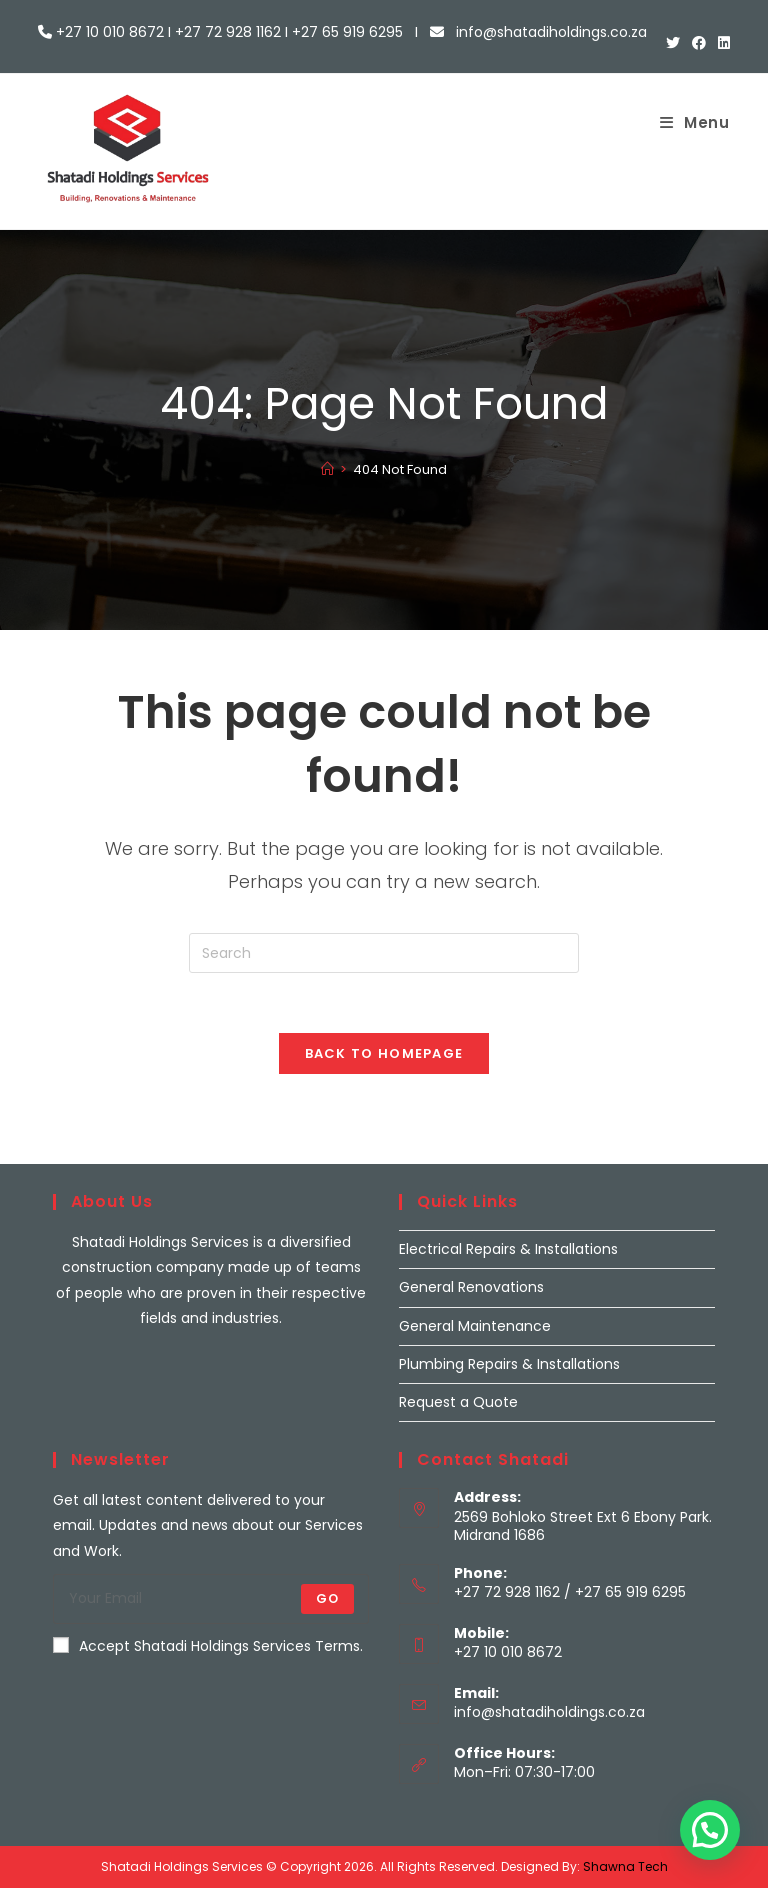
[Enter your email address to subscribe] (211, 1599)
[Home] (327, 469)
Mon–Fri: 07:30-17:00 (524, 1772)
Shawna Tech (625, 1866)
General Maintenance (475, 1326)
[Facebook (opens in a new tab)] (699, 43)
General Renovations (471, 1287)
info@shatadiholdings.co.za (549, 1712)
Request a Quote (458, 1402)
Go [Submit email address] (327, 1598)
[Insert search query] (384, 953)
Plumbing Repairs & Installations (509, 1364)
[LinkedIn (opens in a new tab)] (721, 43)
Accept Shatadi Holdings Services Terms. (208, 1646)
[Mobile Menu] (695, 122)
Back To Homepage (384, 1053)
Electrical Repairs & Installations (508, 1249)
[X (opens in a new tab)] (673, 43)
